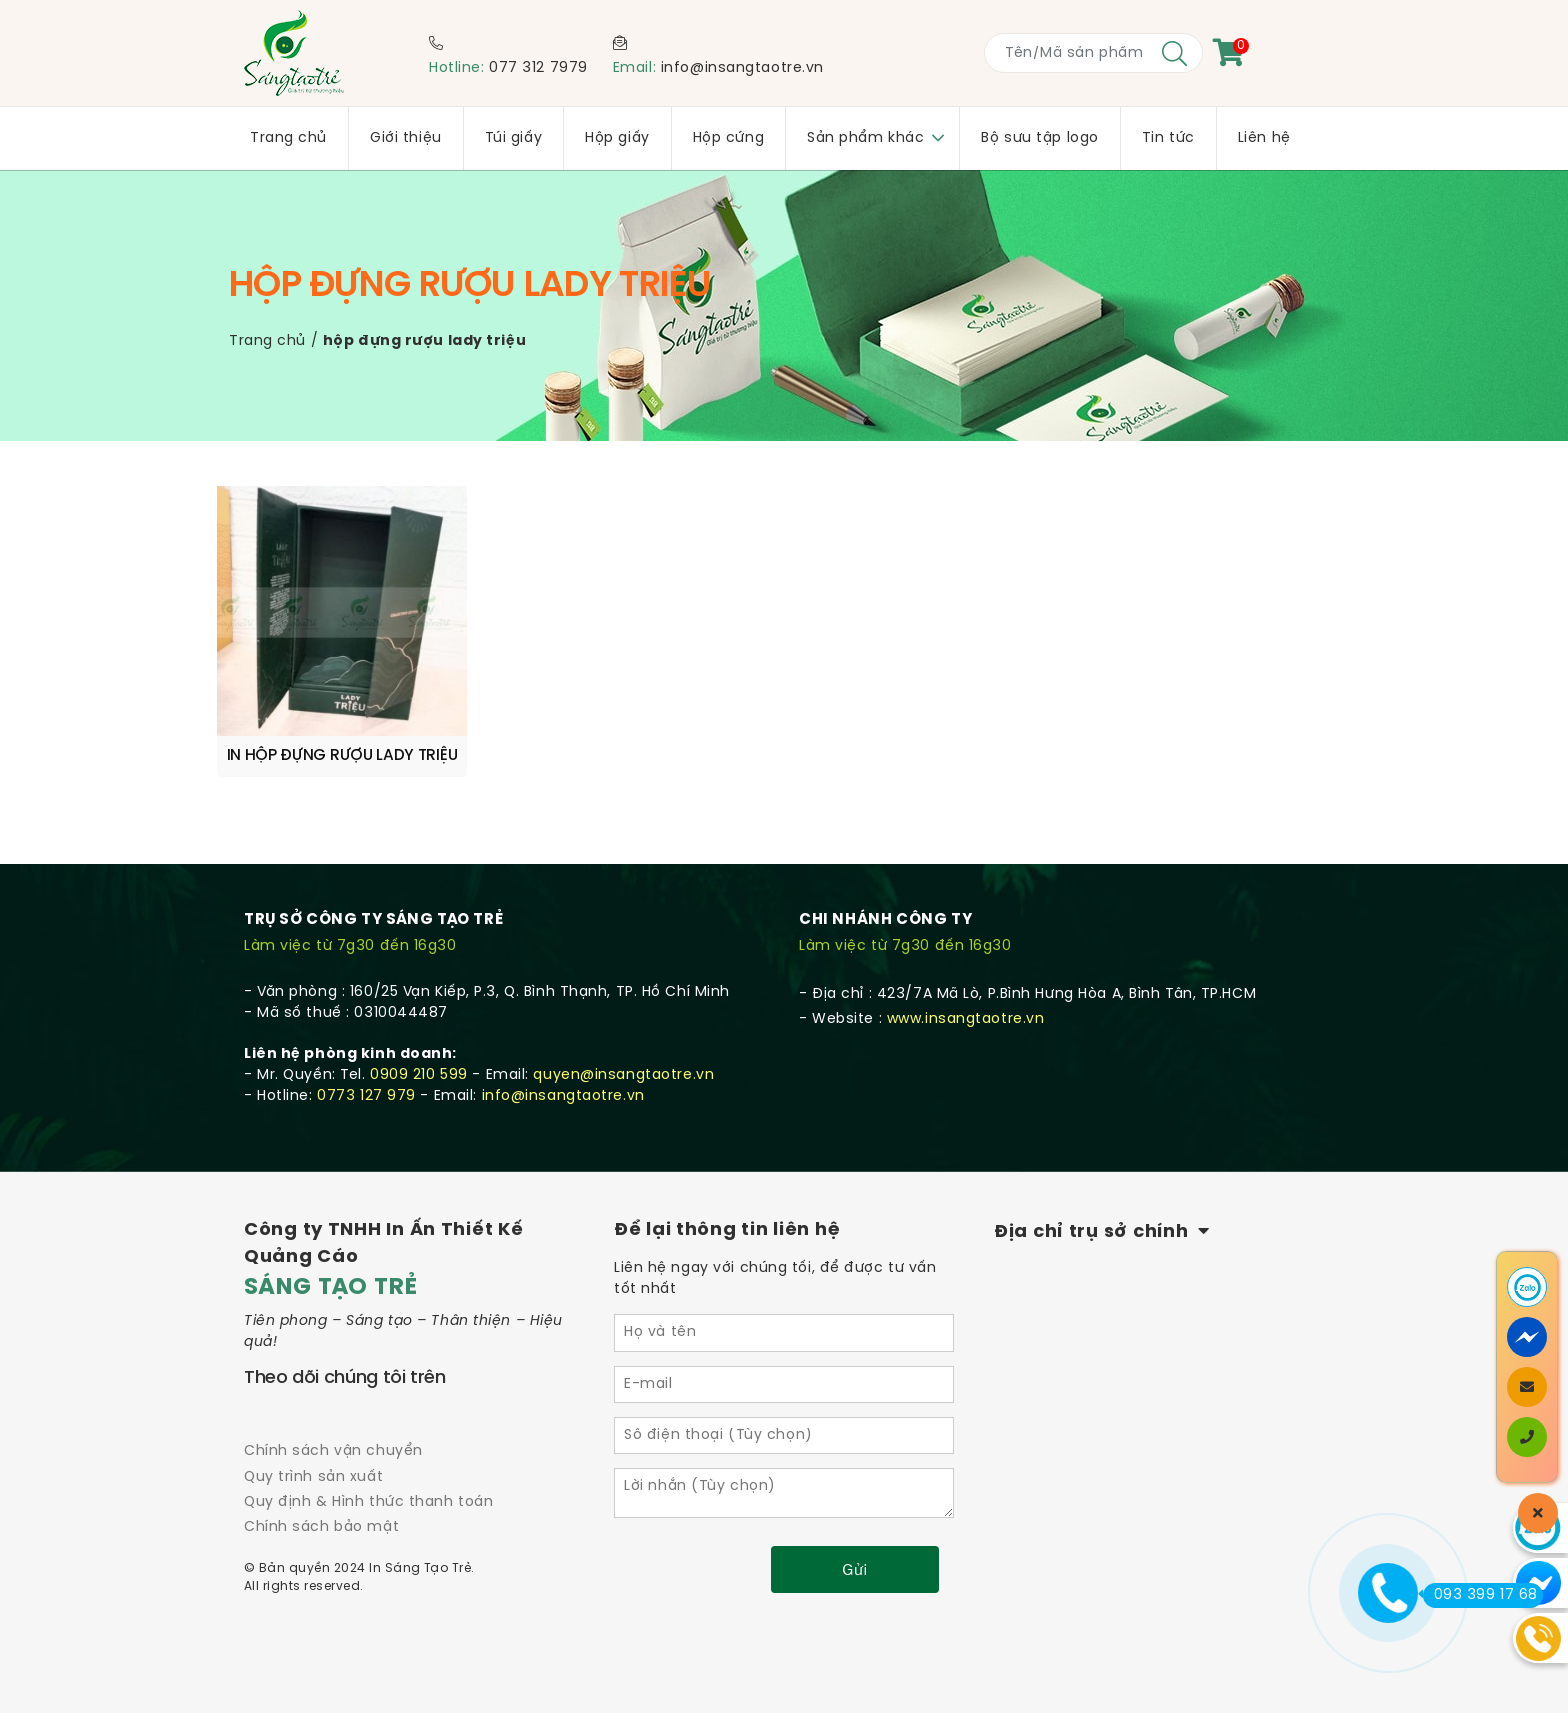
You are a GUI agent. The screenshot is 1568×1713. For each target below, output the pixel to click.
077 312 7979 (538, 68)
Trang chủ (267, 341)
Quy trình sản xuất (313, 1477)
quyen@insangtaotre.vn (623, 1075)
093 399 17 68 (1480, 1595)
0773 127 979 (366, 1096)
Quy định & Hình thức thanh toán (368, 1502)
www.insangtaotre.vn (966, 1019)
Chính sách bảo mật (321, 1527)
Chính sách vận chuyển (333, 1451)
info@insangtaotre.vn (742, 68)
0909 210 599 (419, 1075)
